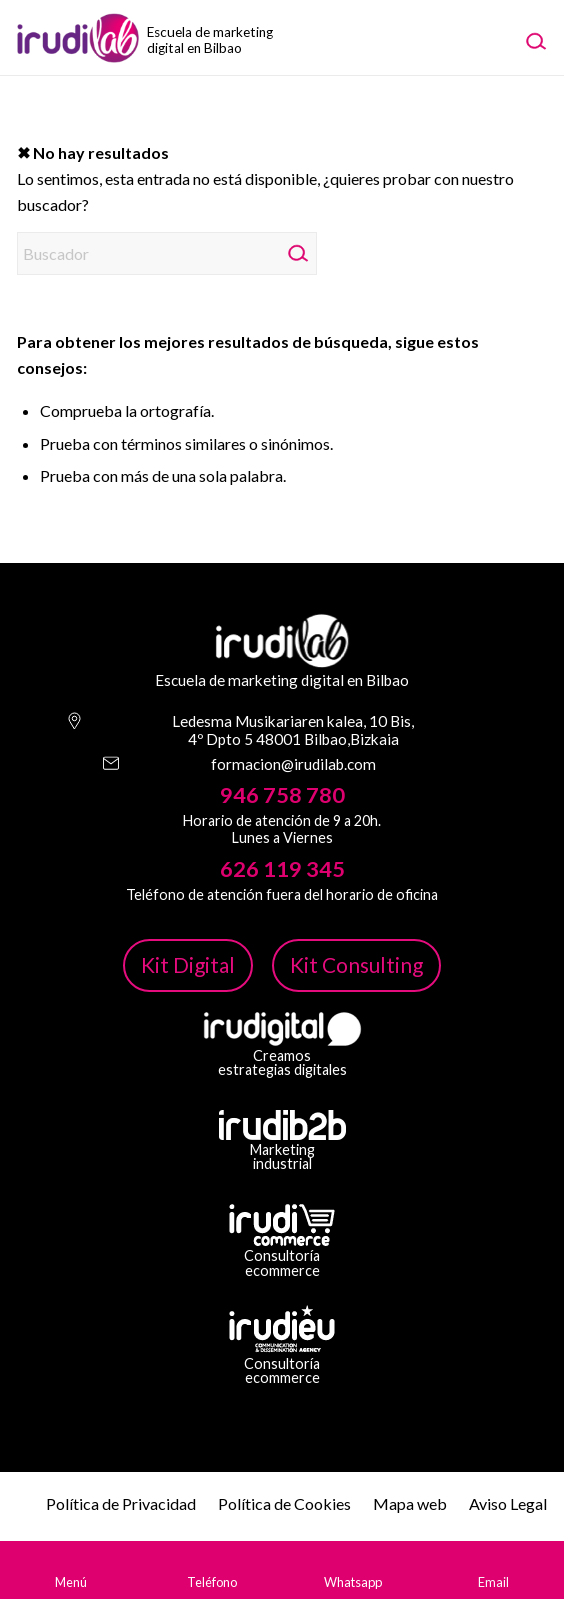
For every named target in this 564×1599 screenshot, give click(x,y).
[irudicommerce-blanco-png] (282, 1225)
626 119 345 (282, 869)
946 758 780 (282, 795)
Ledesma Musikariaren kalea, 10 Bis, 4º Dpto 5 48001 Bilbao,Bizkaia (293, 730)
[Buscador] (167, 253)
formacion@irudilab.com (293, 764)
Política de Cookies (284, 1503)
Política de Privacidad (121, 1503)
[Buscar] (535, 40)
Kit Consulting (356, 964)
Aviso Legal (508, 1503)
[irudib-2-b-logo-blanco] (282, 1125)
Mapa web (410, 1503)
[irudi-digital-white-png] (282, 1029)
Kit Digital (188, 964)
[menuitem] (535, 40)
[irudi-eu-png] (282, 1329)
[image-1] (123, 37)
